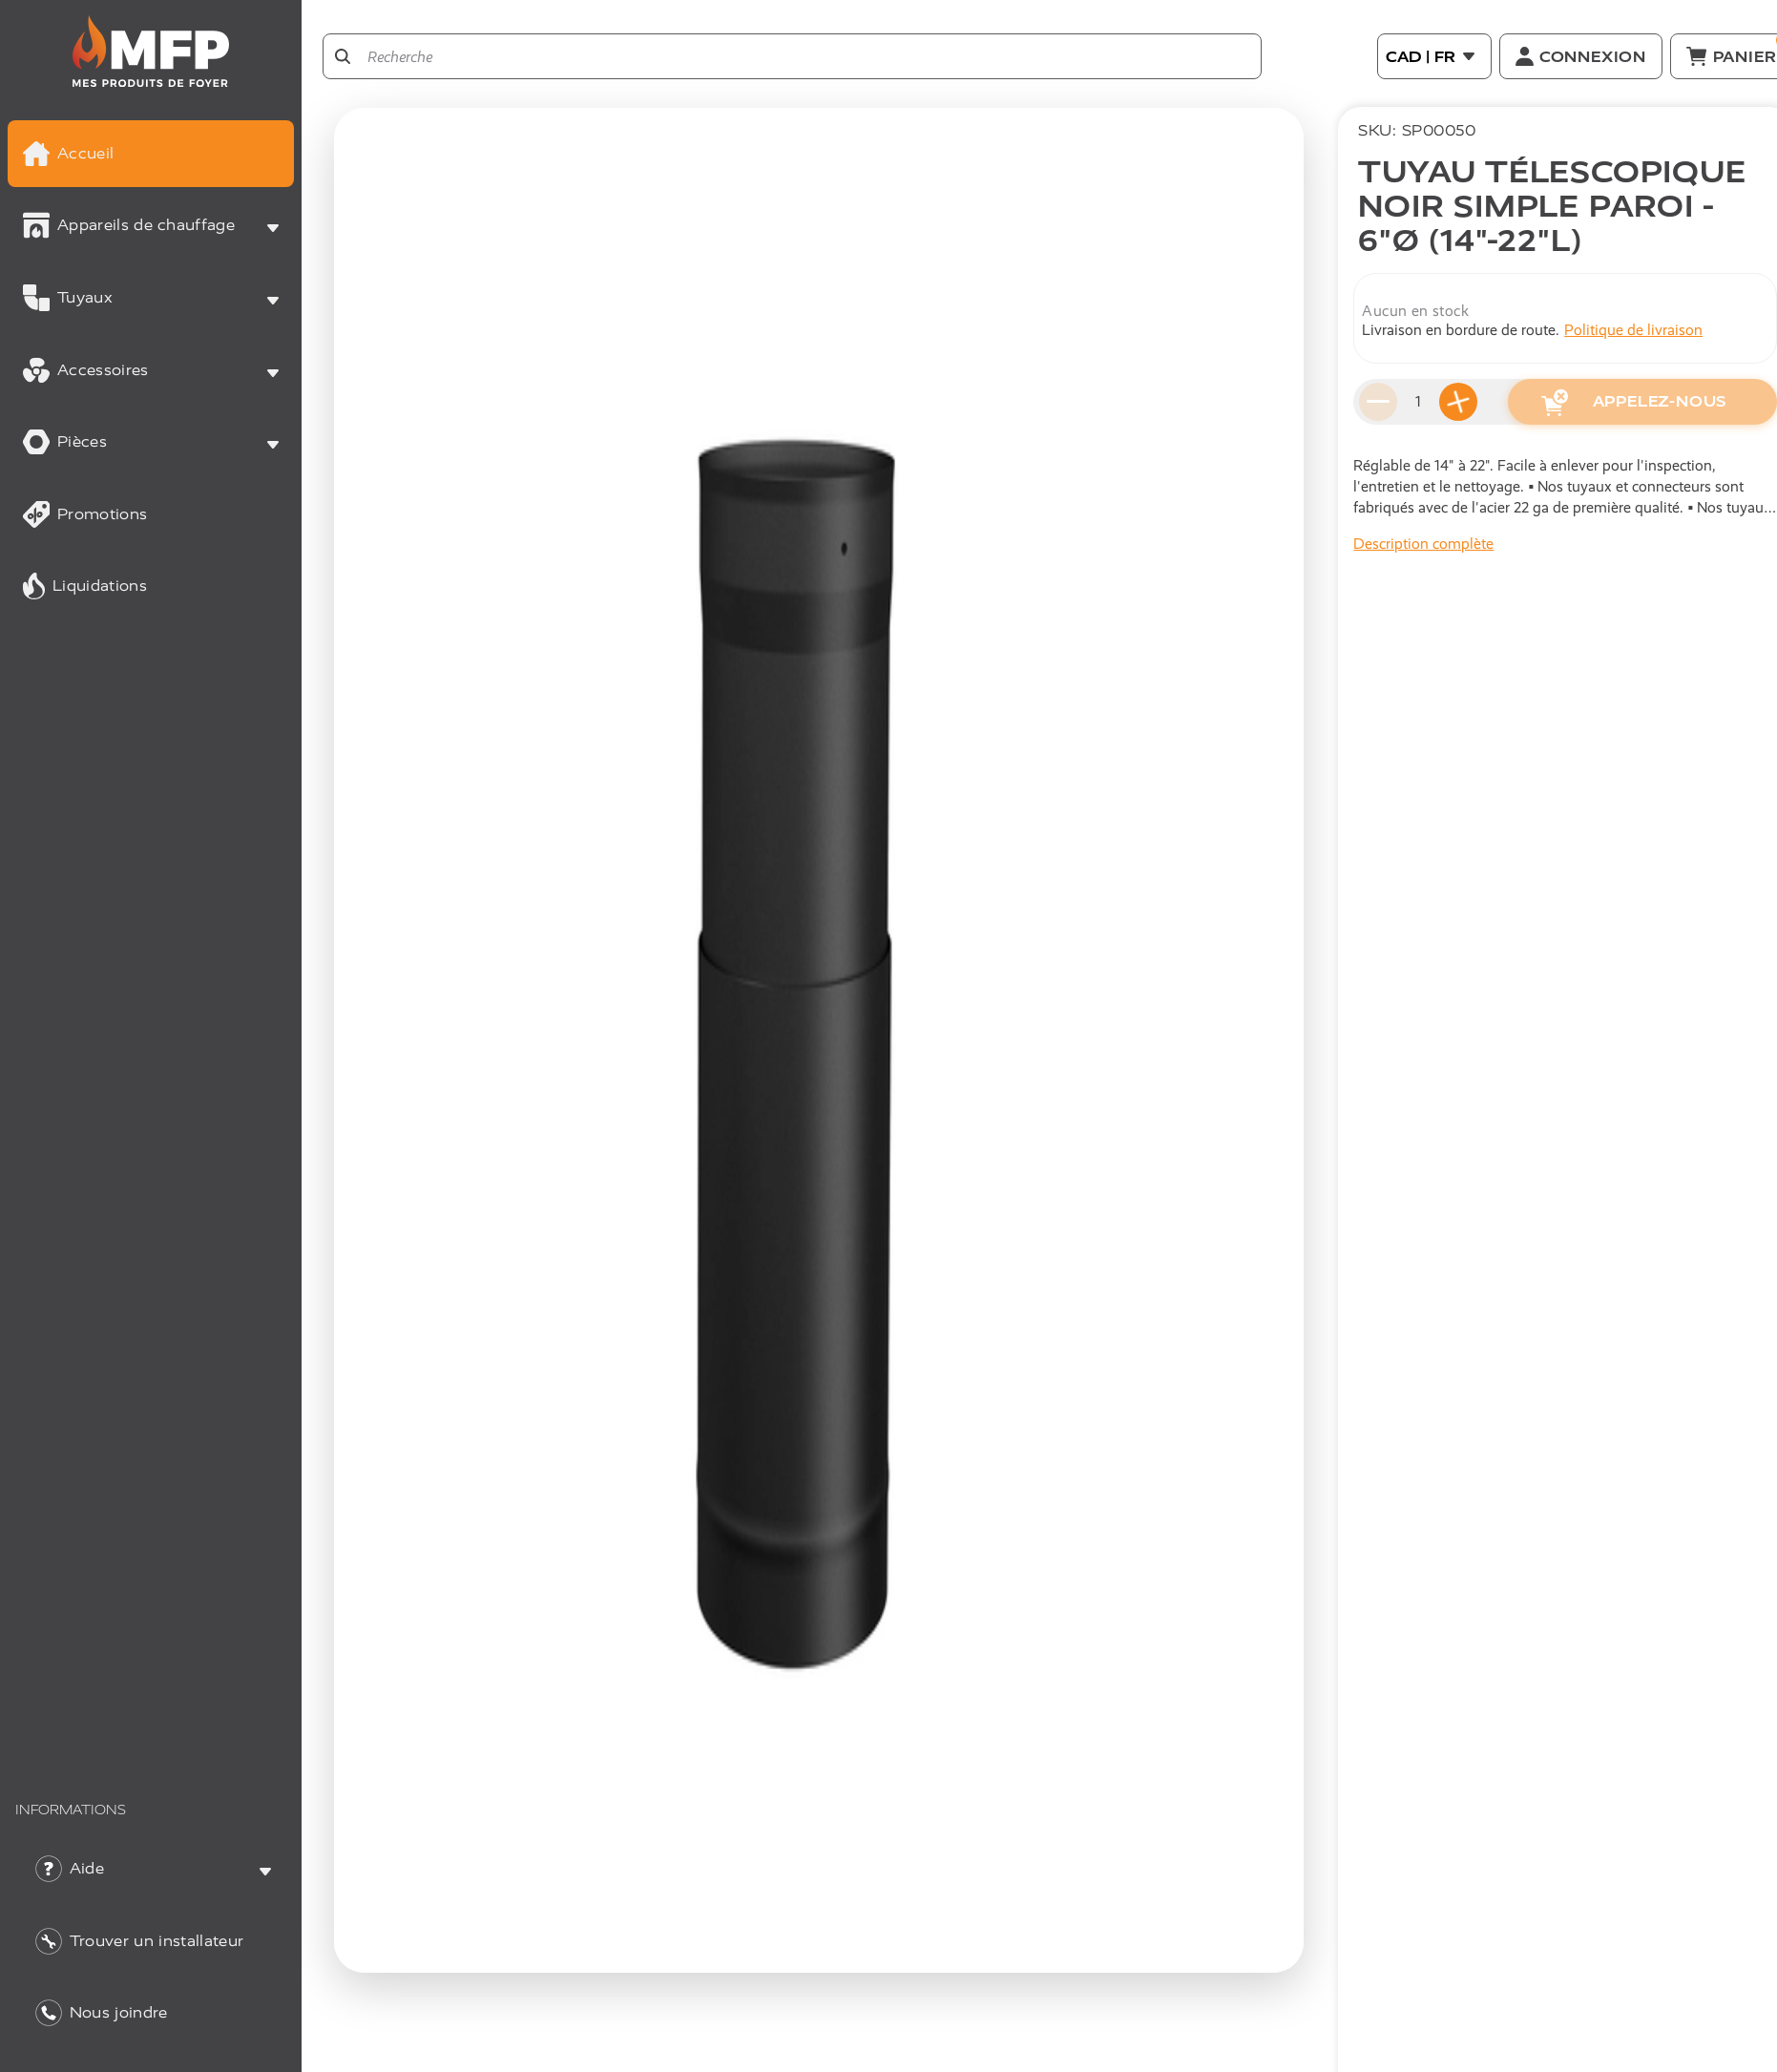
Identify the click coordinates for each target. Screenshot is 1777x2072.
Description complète (1423, 543)
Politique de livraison (1633, 330)
